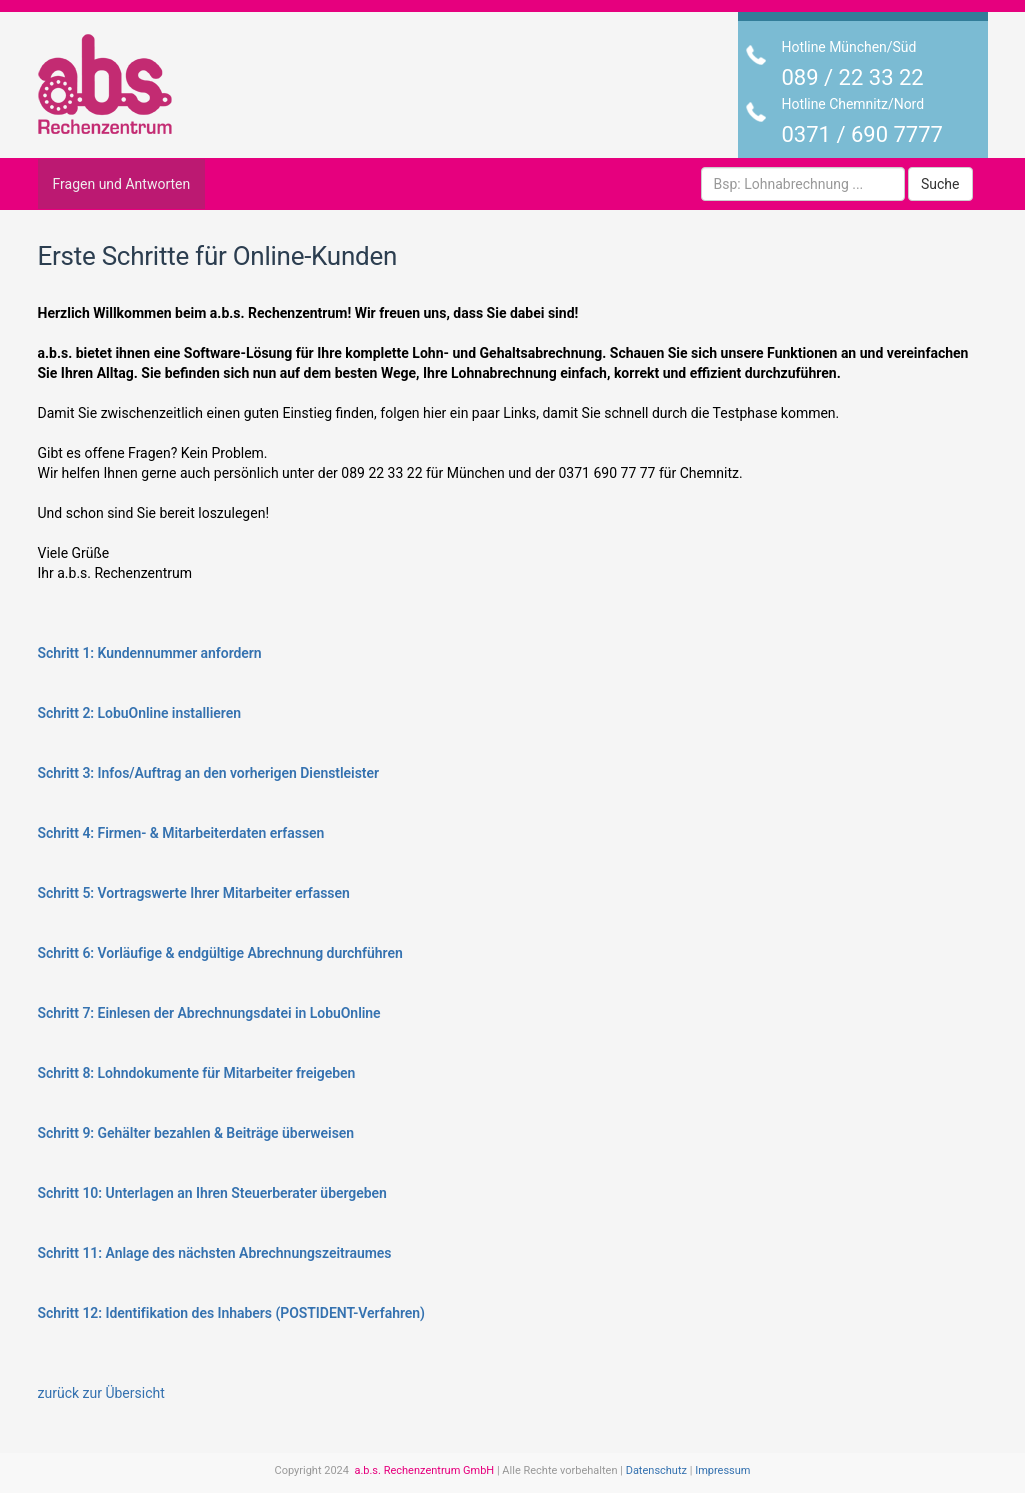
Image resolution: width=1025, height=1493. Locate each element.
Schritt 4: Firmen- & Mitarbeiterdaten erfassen (181, 833)
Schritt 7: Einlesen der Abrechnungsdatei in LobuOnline (209, 1013)
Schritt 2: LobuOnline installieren (139, 713)
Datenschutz (656, 1470)
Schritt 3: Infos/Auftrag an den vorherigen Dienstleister (208, 773)
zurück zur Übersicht (101, 1393)
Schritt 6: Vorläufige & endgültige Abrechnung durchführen (220, 953)
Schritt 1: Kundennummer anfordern (150, 653)
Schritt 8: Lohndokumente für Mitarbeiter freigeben (197, 1073)
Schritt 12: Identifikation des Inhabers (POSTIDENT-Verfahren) (231, 1313)
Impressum (722, 1470)
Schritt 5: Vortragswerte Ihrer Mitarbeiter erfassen (194, 893)
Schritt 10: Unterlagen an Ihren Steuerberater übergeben (212, 1193)
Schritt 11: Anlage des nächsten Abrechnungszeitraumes (215, 1253)
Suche (940, 184)
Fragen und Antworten (122, 184)
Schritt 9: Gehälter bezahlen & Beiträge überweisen (196, 1133)
